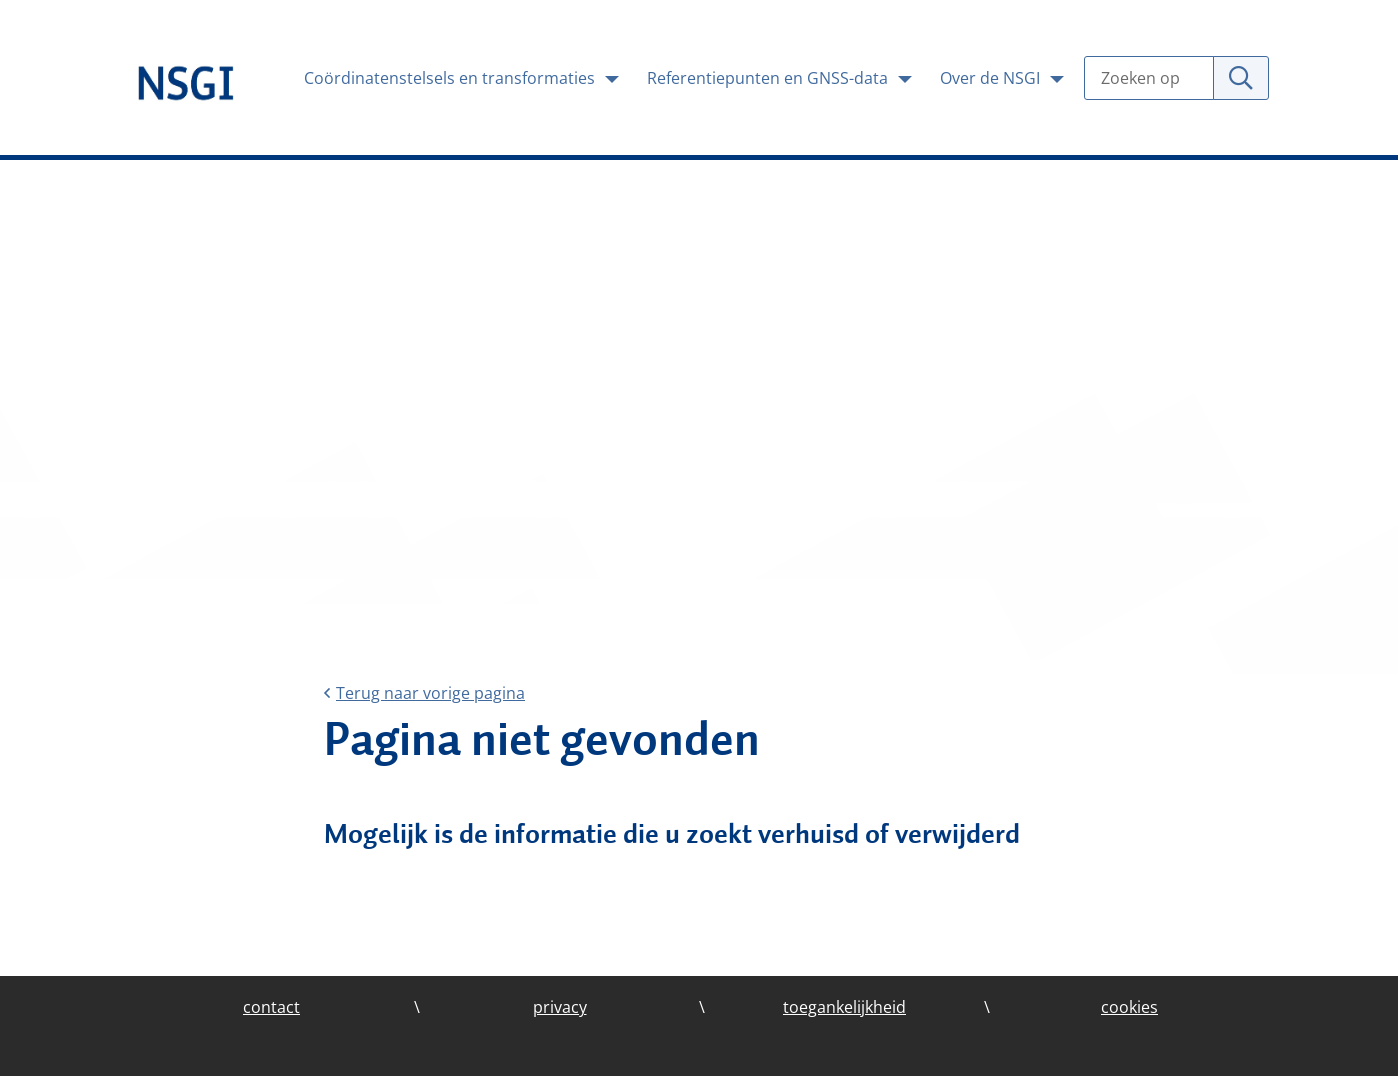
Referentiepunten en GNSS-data (769, 78)
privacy (560, 1007)
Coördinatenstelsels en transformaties (451, 78)
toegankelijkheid (844, 1007)
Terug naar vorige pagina (424, 693)
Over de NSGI (992, 78)
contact (271, 1007)
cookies (1129, 1007)
